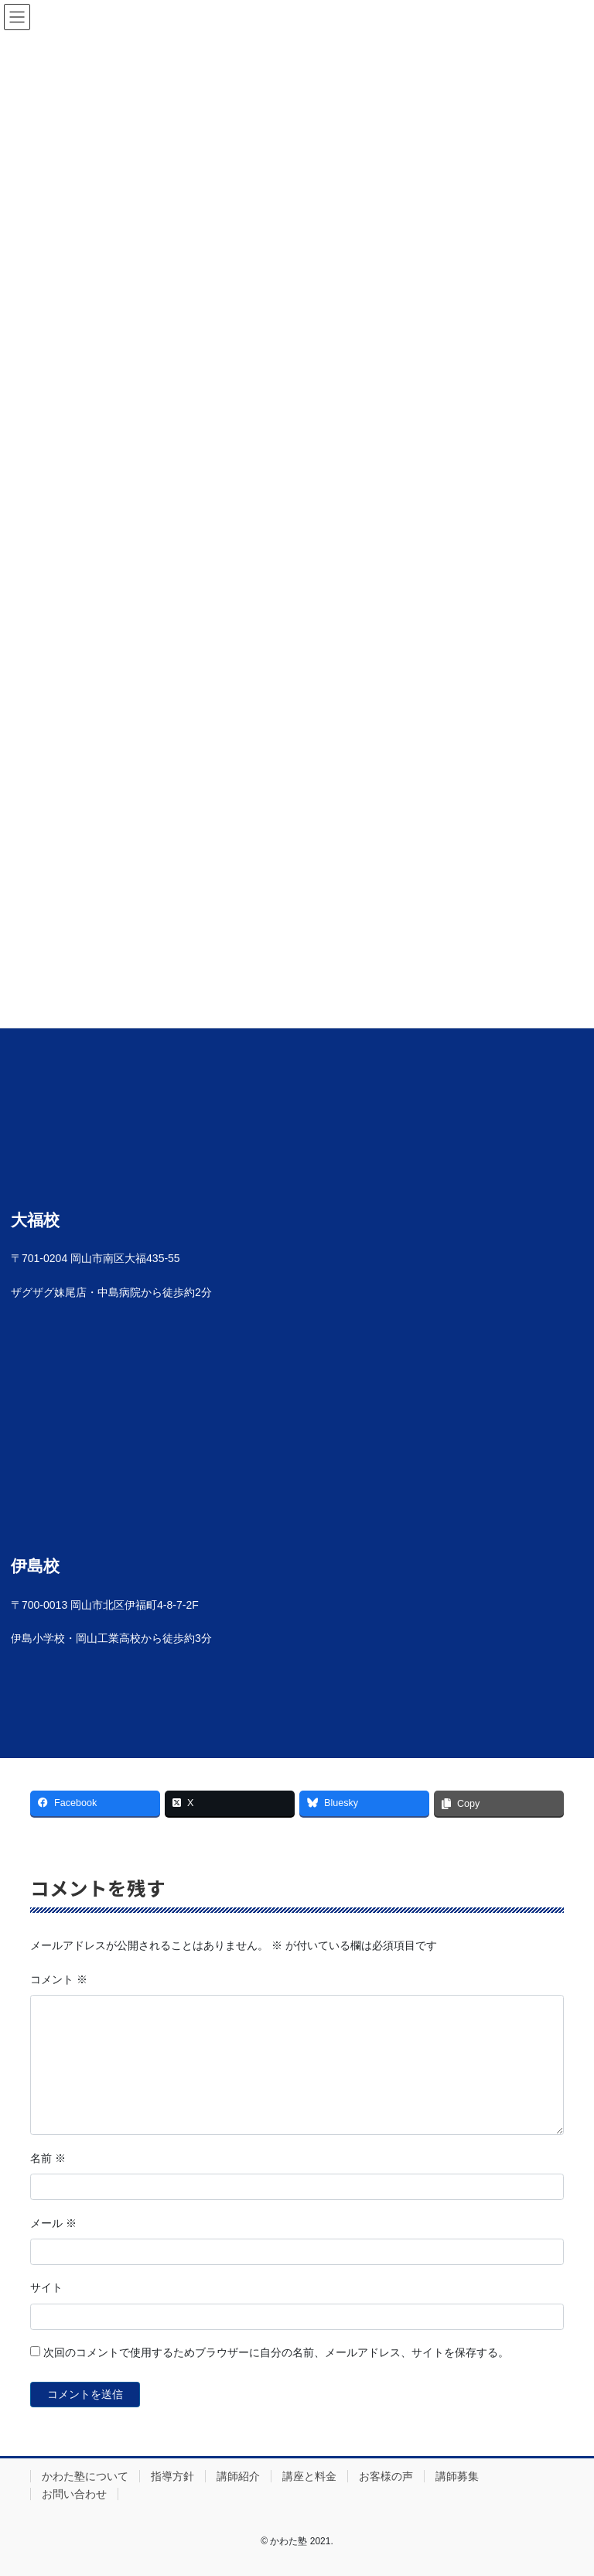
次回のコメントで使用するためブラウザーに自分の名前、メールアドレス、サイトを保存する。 (276, 2352)
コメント (58, 1979)
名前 (48, 2158)
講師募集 (457, 2476)
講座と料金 (309, 2476)
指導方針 (172, 2476)
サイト (46, 2287)
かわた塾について (85, 2476)
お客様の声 (386, 2476)
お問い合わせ (74, 2494)
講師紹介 (238, 2476)
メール (53, 2223)
